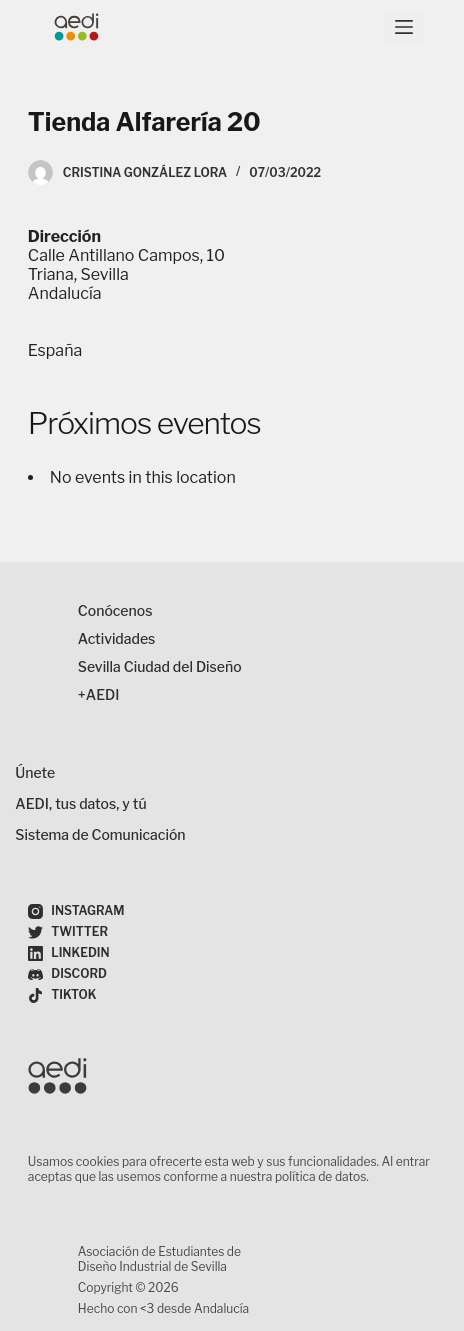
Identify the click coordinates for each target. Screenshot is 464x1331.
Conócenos (115, 610)
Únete (35, 772)
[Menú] (404, 27)
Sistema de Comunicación (100, 834)
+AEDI (99, 694)
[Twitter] (68, 932)
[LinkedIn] (69, 953)
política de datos (320, 1176)
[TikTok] (62, 995)
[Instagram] (76, 911)
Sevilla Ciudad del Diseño (160, 666)
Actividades (117, 638)
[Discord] (67, 974)
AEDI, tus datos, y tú (80, 803)
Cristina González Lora (145, 172)
